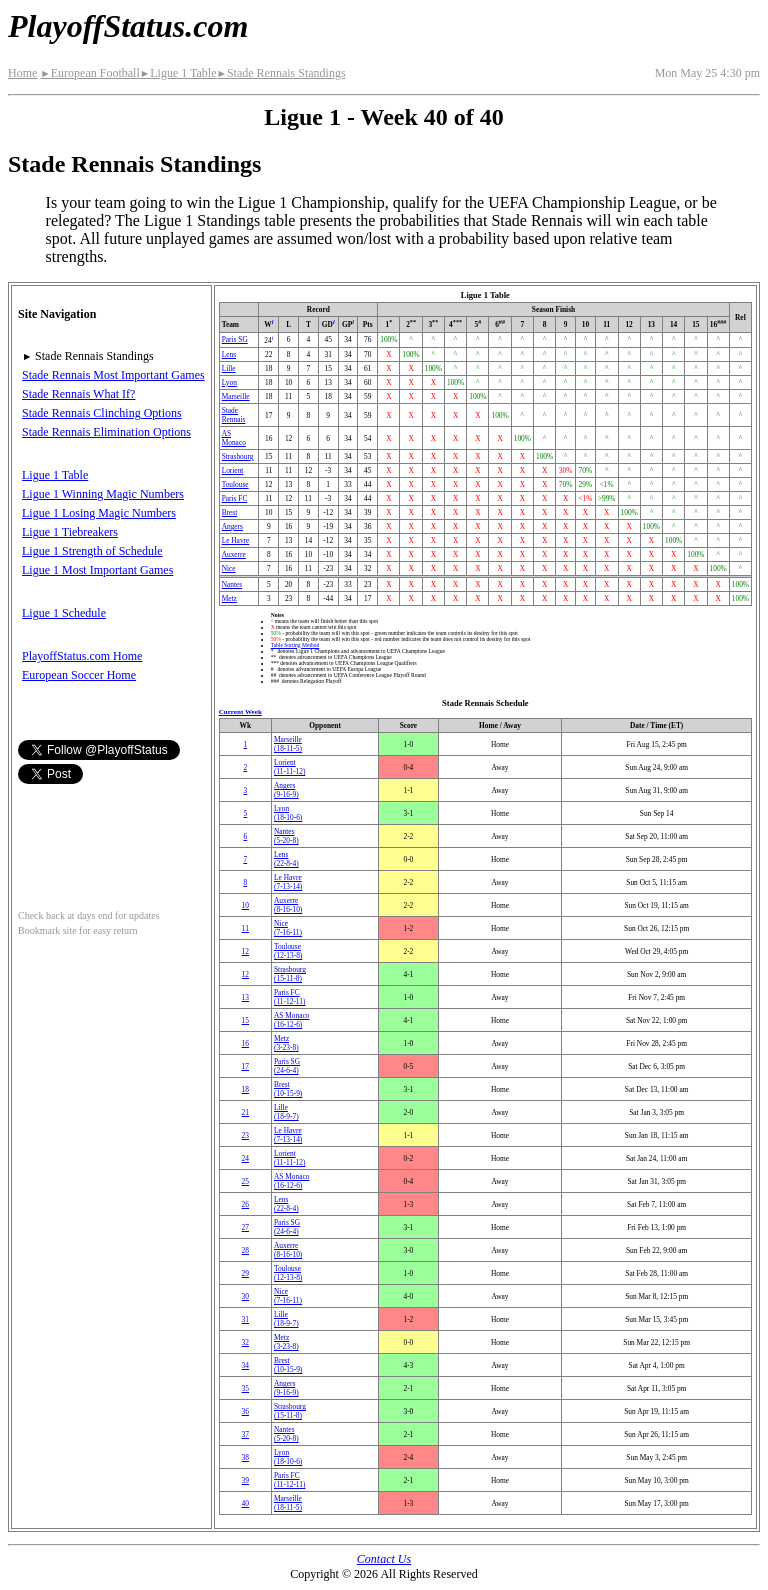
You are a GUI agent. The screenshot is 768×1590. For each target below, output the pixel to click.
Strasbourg (238, 456)
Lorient (233, 470)
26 (245, 1204)
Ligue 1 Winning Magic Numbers (103, 494)
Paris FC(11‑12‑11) (289, 997)
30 (245, 1296)
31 (245, 1319)
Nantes (232, 584)
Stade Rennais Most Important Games (113, 375)
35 (245, 1388)
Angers (232, 526)
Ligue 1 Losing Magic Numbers (99, 513)
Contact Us (384, 1559)
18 (245, 1089)
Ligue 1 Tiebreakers (70, 532)
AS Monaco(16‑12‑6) (292, 1020)
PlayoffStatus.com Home (82, 656)
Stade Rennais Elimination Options (106, 432)
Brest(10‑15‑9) (288, 1089)
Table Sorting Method (295, 645)
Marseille (236, 396)
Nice (229, 568)
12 (245, 951)
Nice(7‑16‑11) (288, 928)
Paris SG (235, 339)
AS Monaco (234, 438)
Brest (230, 512)
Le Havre (236, 540)
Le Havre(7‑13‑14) (288, 882)
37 (245, 1434)
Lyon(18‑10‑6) (288, 813)
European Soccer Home (79, 675)
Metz (229, 598)
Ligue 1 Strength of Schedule (92, 551)
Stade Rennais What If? (78, 394)
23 (245, 1135)
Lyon (229, 382)
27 (245, 1227)
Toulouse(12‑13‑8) (288, 951)
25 (245, 1181)
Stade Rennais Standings (280, 73)
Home (22, 73)
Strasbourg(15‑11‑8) (290, 974)
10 (245, 905)
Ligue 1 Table (178, 73)
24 (245, 1158)
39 (245, 1480)
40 (245, 1503)
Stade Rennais (234, 415)
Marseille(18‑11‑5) (288, 744)
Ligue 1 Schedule (64, 613)
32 (245, 1342)
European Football (89, 73)
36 (245, 1411)
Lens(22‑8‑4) (286, 859)
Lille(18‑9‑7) (286, 1112)
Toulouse (235, 484)
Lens (229, 354)
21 (245, 1112)
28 (245, 1250)
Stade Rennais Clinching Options (102, 413)
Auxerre (234, 554)
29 (245, 1273)
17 (245, 1066)
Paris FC (235, 498)
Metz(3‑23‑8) (286, 1043)
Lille (229, 368)
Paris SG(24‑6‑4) (287, 1066)
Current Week (240, 712)
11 (245, 928)
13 (245, 997)
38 (245, 1457)
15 (245, 1020)
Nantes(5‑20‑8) (286, 836)
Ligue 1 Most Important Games (97, 570)
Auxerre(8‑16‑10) (288, 905)
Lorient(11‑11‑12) (289, 767)
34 (245, 1365)
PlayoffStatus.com (128, 26)
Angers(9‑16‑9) (286, 790)
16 (245, 1043)
